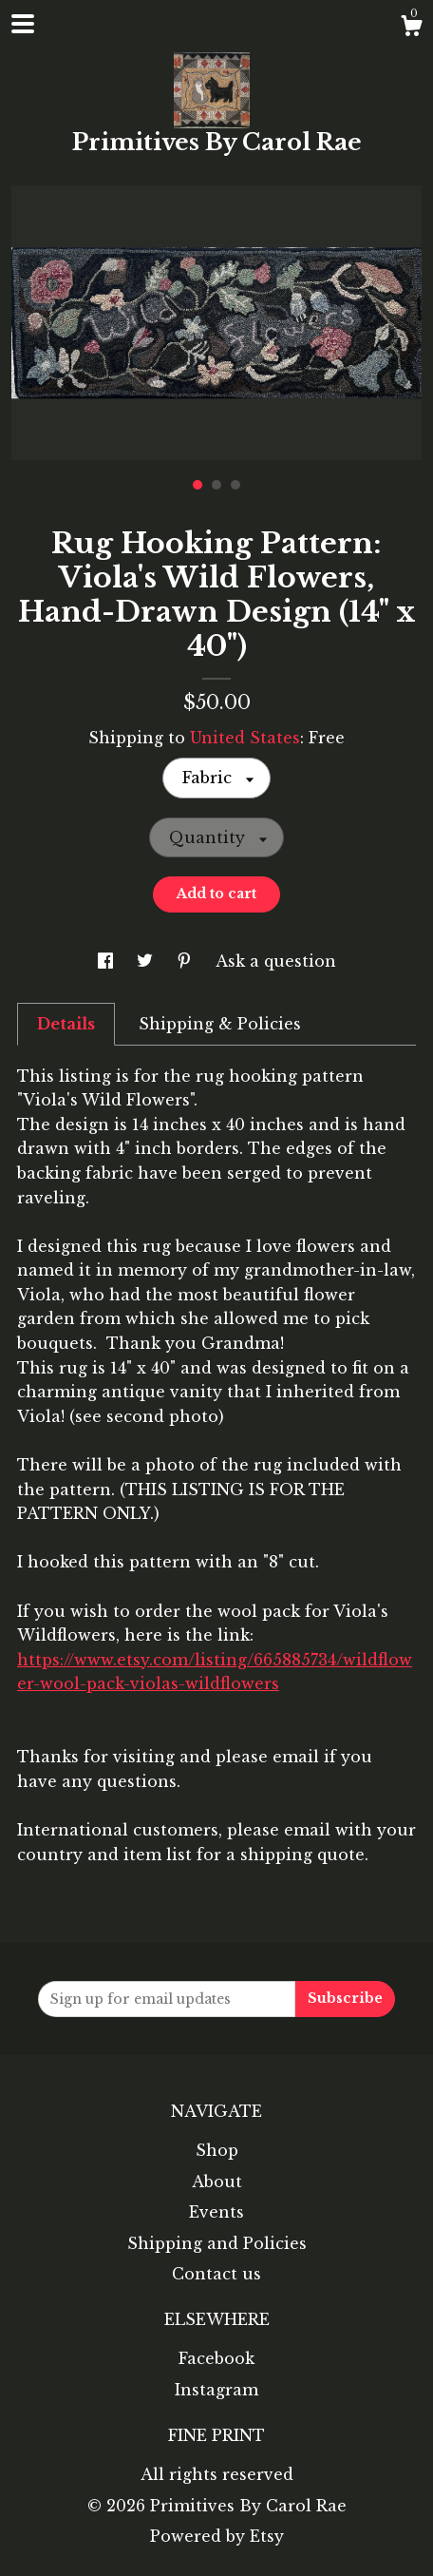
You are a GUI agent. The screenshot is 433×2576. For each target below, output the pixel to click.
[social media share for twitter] (147, 961)
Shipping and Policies (217, 2243)
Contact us (216, 2273)
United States (245, 737)
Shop (217, 2150)
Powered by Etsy (217, 2536)
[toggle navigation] (22, 23)
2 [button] (216, 485)
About (217, 2181)
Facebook (216, 2358)
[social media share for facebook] (108, 961)
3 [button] (235, 485)
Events (216, 2211)
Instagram (216, 2389)
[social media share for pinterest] (187, 961)
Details (66, 1023)
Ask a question (276, 961)
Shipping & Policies (220, 1023)
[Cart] (411, 28)
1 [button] (197, 485)
